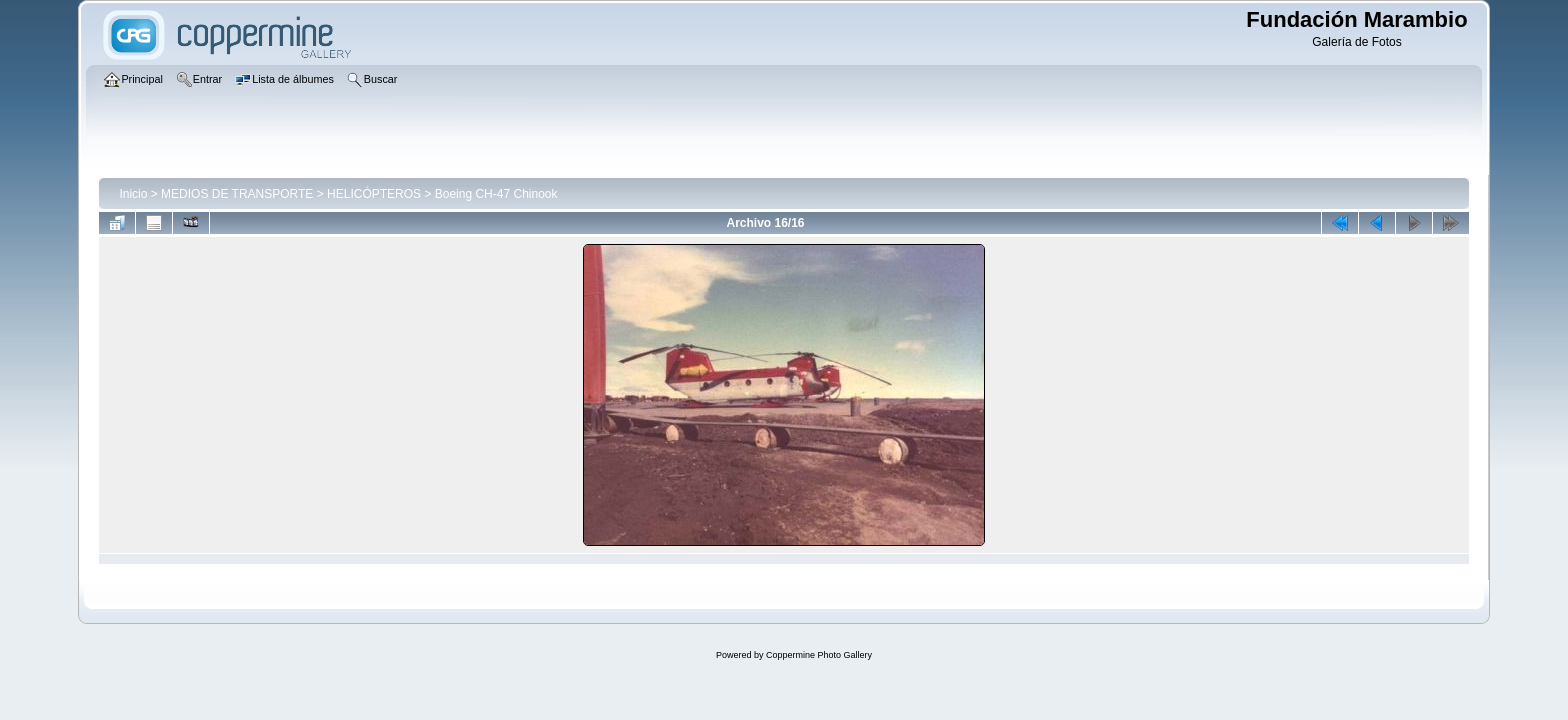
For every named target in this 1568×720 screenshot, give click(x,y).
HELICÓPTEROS (374, 194)
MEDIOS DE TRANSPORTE (237, 194)
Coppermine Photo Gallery (819, 655)
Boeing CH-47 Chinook (496, 194)
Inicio (133, 194)
